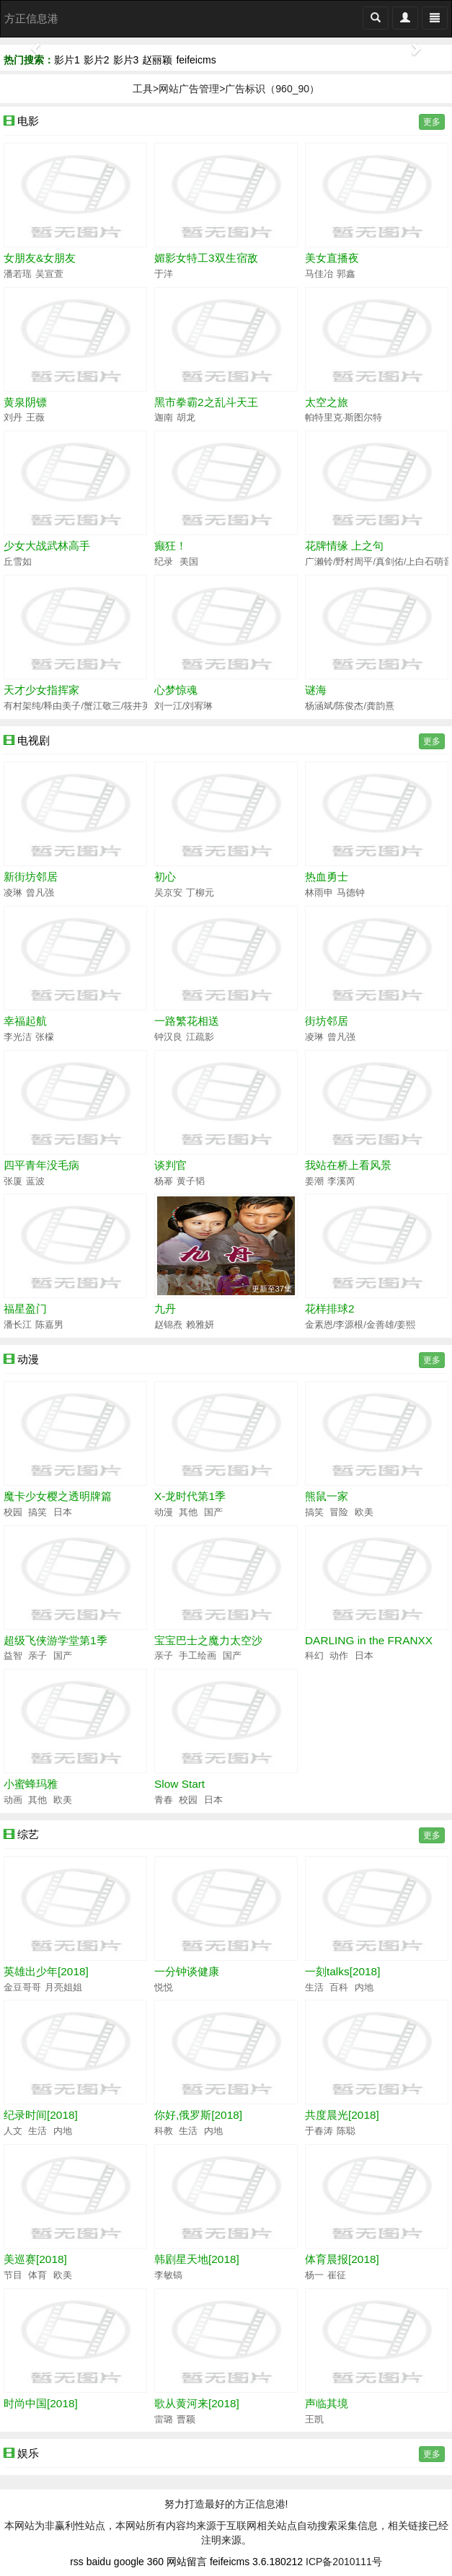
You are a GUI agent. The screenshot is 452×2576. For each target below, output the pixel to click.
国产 (213, 1512)
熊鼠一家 (326, 1496)
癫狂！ (170, 545)
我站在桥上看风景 (348, 1165)
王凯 (314, 2419)
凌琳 (13, 893)
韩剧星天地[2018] (196, 2259)
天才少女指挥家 (41, 690)
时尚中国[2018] (41, 2403)
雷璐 (163, 2419)
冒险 (338, 1512)
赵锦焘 (168, 1325)
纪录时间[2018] (41, 2115)
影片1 (67, 60)
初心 (165, 876)
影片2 (97, 60)
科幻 (314, 1656)
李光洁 (18, 1037)
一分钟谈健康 (186, 1971)
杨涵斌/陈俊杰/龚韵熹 (349, 706)
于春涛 (319, 2131)
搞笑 (37, 1512)
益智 (13, 1656)
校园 (13, 1512)
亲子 (37, 1656)
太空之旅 (326, 402)
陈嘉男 (49, 1325)
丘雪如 (18, 562)
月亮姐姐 (63, 1987)
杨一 (314, 2275)
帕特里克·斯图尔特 (344, 418)
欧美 (364, 1512)
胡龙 (186, 418)
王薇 (35, 418)
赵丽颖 (157, 60)
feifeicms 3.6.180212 (256, 2561)
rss (77, 2561)
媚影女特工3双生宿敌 (206, 258)
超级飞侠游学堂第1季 (55, 1640)
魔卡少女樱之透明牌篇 (58, 1496)
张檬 (44, 1037)
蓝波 (35, 1181)
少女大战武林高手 (47, 545)
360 (155, 2561)
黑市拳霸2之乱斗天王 (206, 402)
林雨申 (319, 893)
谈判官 (170, 1165)
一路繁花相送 (186, 1021)
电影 (28, 121)
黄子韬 (191, 1181)
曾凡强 (40, 893)
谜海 (316, 690)
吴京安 (168, 893)
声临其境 (326, 2403)
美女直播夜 (332, 258)
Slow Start (179, 1784)
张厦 (13, 1181)
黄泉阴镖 (25, 402)
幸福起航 (25, 1021)
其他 (187, 1512)
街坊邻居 (326, 1021)
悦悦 (163, 1987)
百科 (338, 1987)
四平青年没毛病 (41, 1165)
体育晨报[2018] (342, 2259)
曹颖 (186, 2419)
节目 (13, 2275)
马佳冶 (319, 274)
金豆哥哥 (22, 1987)
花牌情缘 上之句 (344, 545)
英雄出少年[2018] (46, 1971)
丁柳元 (200, 893)
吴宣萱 (49, 274)
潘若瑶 (18, 274)
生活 (314, 1987)
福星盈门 (25, 1308)
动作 (338, 1656)
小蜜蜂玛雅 (31, 1784)
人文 (13, 2131)
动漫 (28, 1359)
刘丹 (13, 418)
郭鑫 (346, 274)
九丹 (165, 1308)
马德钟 (351, 893)
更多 (431, 122)
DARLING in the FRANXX (369, 1640)
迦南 (163, 418)
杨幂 (163, 1181)
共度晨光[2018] (342, 2115)
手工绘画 (197, 1656)
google (129, 2561)
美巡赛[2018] (35, 2259)
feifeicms (196, 60)
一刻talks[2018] (342, 1971)
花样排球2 (330, 1308)
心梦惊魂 (176, 690)
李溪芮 (341, 1181)
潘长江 (18, 1325)
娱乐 (28, 2453)
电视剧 (33, 740)
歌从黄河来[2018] (196, 2403)
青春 (163, 1800)
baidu (99, 2561)
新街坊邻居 (31, 876)
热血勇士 (326, 876)
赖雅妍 (200, 1325)
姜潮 (314, 1181)
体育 (37, 2275)
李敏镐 (168, 2275)
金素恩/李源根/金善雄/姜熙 (360, 1325)
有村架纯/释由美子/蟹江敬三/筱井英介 (82, 706)
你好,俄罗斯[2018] (198, 2115)
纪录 (163, 562)
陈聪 (346, 2131)
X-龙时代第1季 (190, 1496)
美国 (189, 562)
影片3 (126, 60)
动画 (13, 1800)
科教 (163, 2131)
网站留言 (187, 2561)
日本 (62, 1512)
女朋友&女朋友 (40, 258)
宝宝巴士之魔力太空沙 (208, 1640)
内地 (364, 1987)
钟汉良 (168, 1037)
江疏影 (200, 1037)
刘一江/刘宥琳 (183, 706)
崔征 (336, 2275)
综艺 (28, 1834)
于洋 (163, 274)
